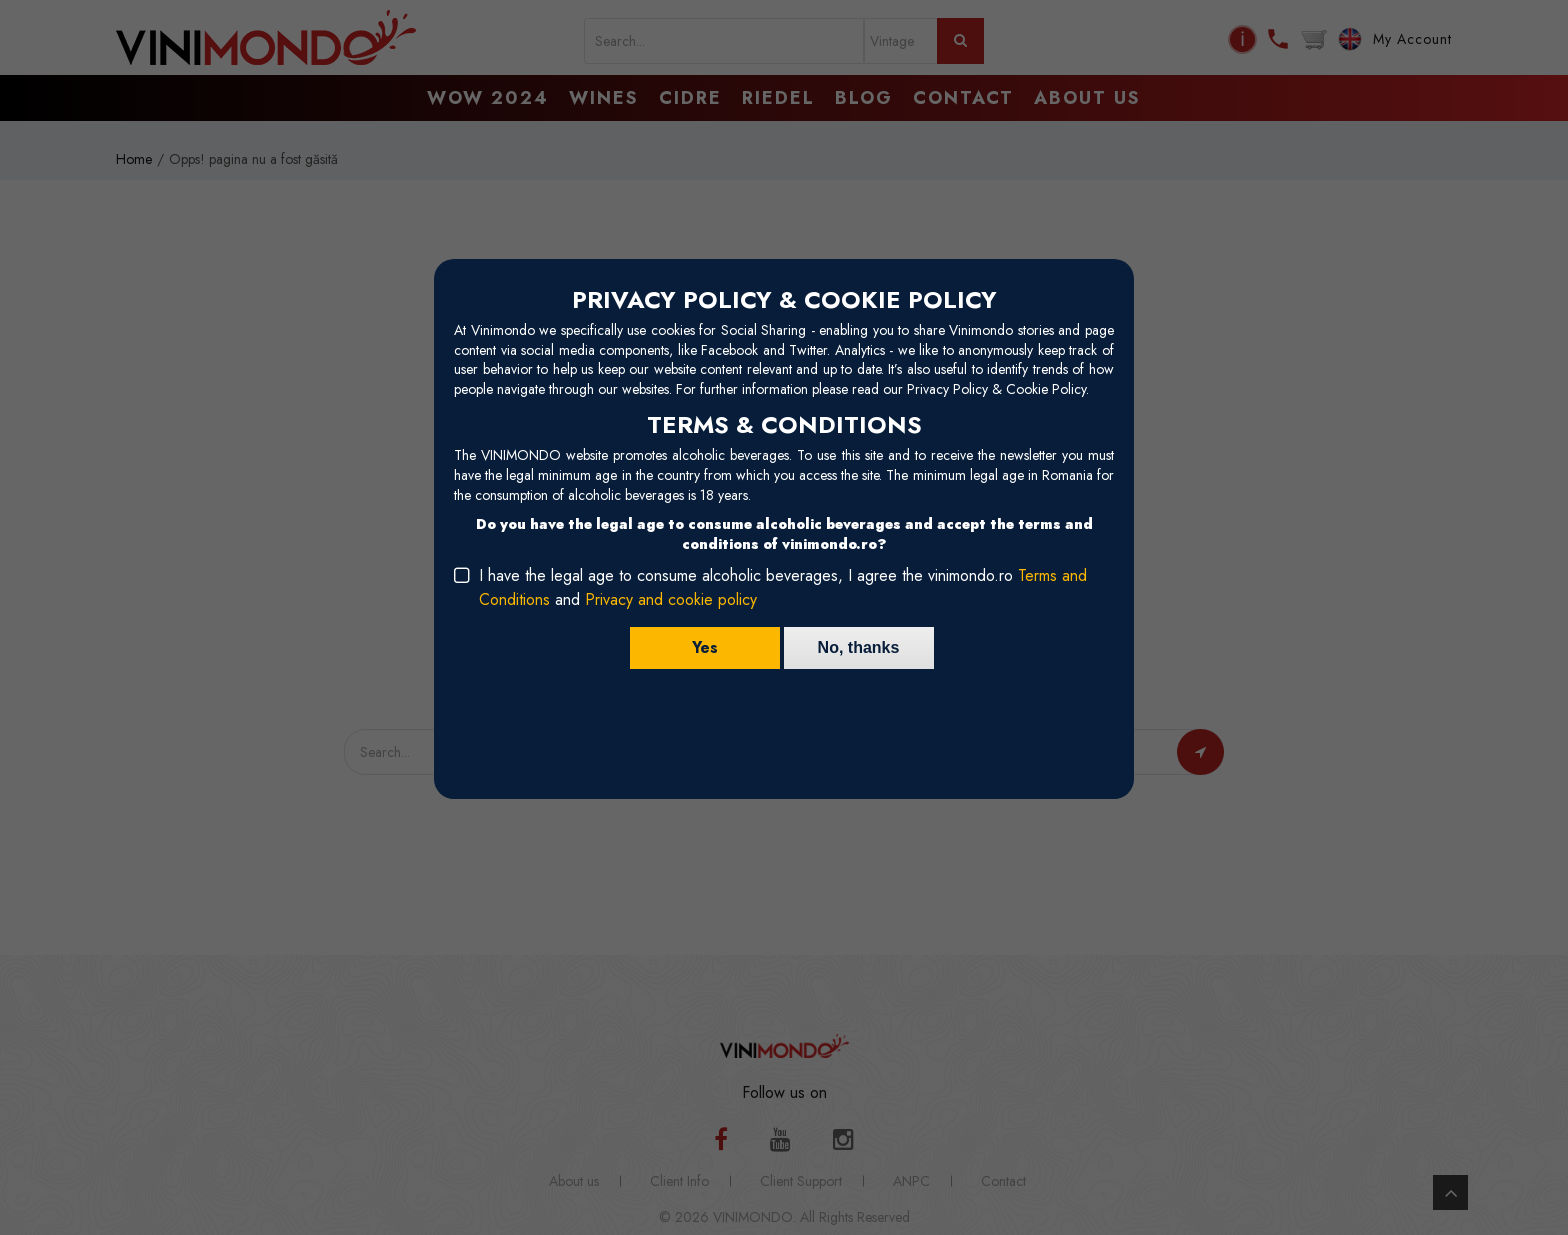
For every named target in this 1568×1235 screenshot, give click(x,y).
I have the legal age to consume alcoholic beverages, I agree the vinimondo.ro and (783, 587)
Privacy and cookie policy (671, 599)
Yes (705, 647)
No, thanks (859, 647)
